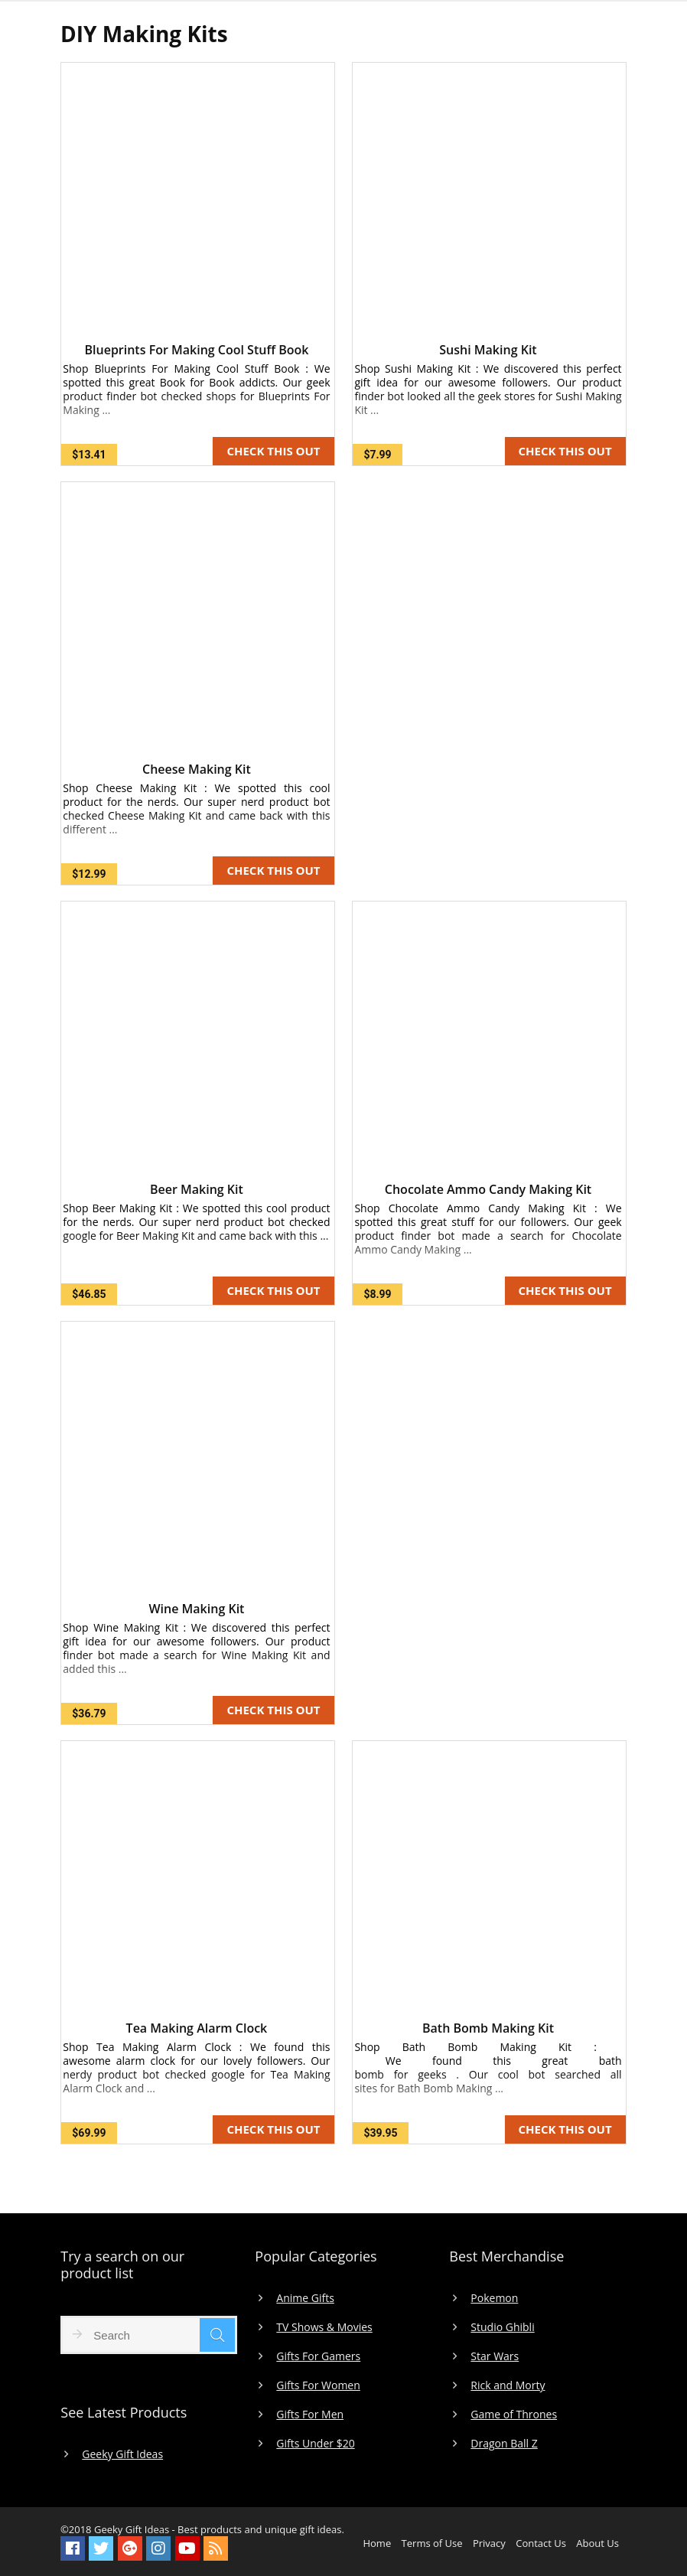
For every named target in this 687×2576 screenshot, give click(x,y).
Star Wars (494, 2356)
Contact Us (541, 2543)
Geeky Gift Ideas (122, 2454)
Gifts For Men (310, 2414)
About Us (597, 2543)
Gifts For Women (318, 2385)
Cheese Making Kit (196, 769)
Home (377, 2543)
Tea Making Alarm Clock (197, 2028)
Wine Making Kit (196, 1608)
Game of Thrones (513, 2414)
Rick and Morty (507, 2385)
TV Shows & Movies (324, 2327)
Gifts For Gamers (318, 2356)
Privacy (489, 2543)
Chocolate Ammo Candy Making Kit (488, 1189)
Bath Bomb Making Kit (488, 2028)
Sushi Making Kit (487, 349)
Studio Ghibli (502, 2327)
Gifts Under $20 (315, 2443)
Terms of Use (432, 2543)
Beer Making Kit (196, 1189)
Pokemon (494, 2298)
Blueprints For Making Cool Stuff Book (196, 349)
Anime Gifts (305, 2298)
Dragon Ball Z (503, 2443)
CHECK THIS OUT (273, 450)
